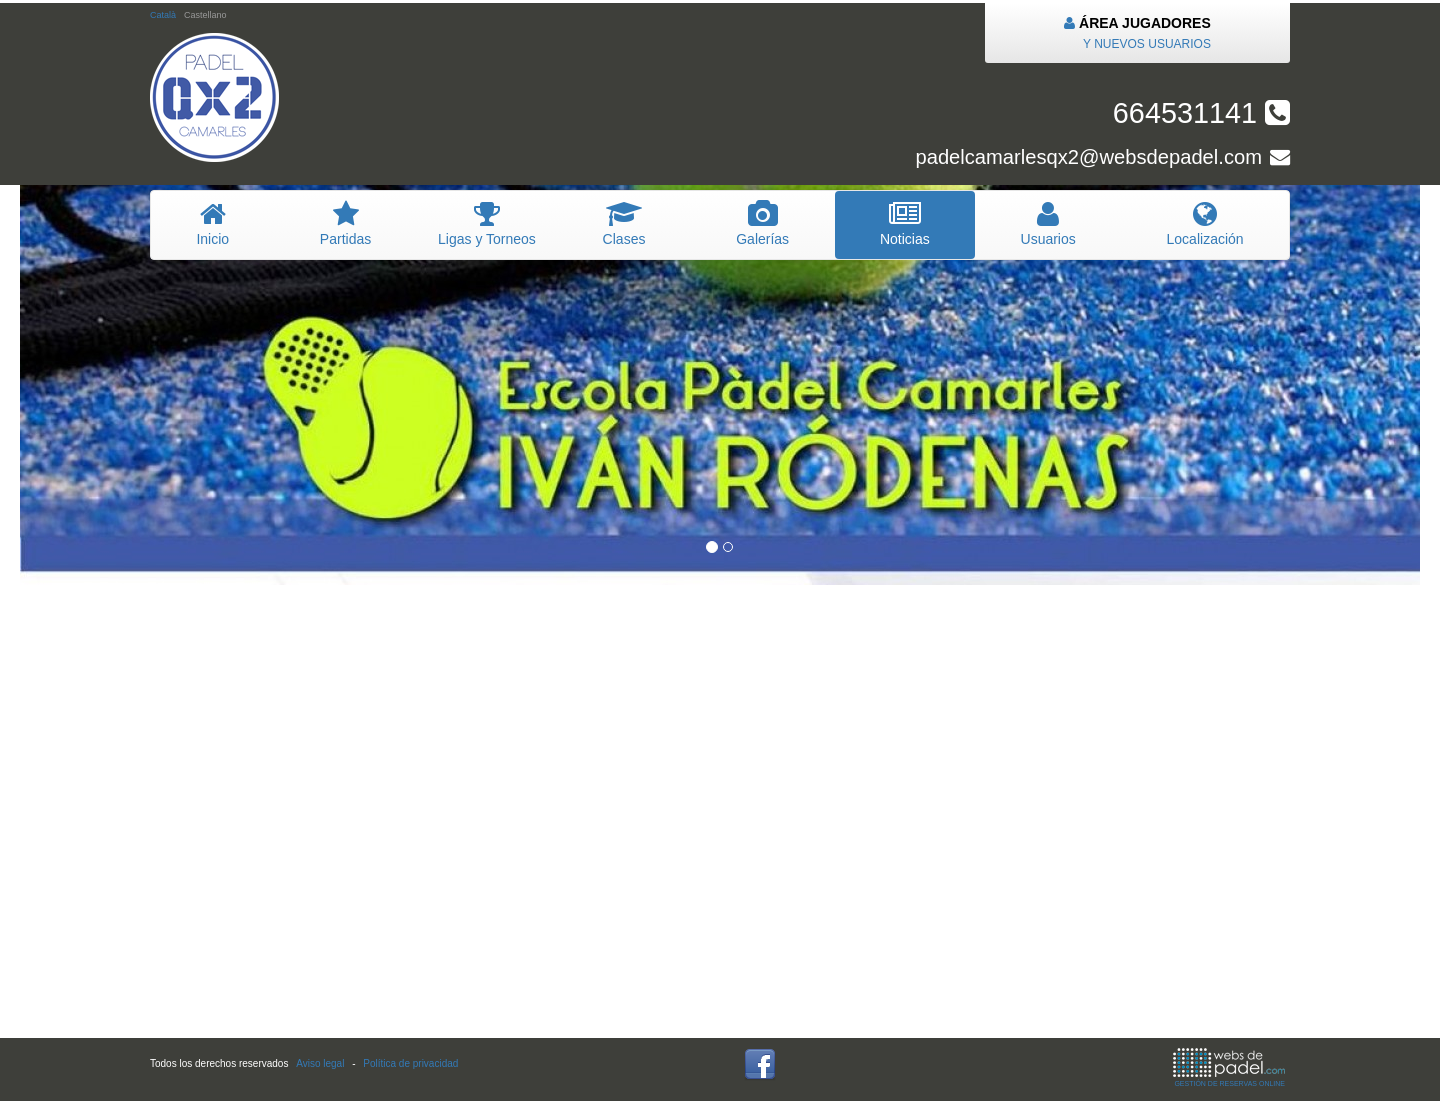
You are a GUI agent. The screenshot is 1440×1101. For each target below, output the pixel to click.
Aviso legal (320, 1063)
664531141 (1201, 113)
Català (163, 15)
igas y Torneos (487, 224)
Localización (1205, 224)
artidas (345, 224)
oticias (905, 224)
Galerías (763, 224)
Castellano (205, 15)
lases (624, 224)
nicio (212, 224)
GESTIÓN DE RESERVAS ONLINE (1229, 1067)
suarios (1048, 224)
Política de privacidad (410, 1063)
